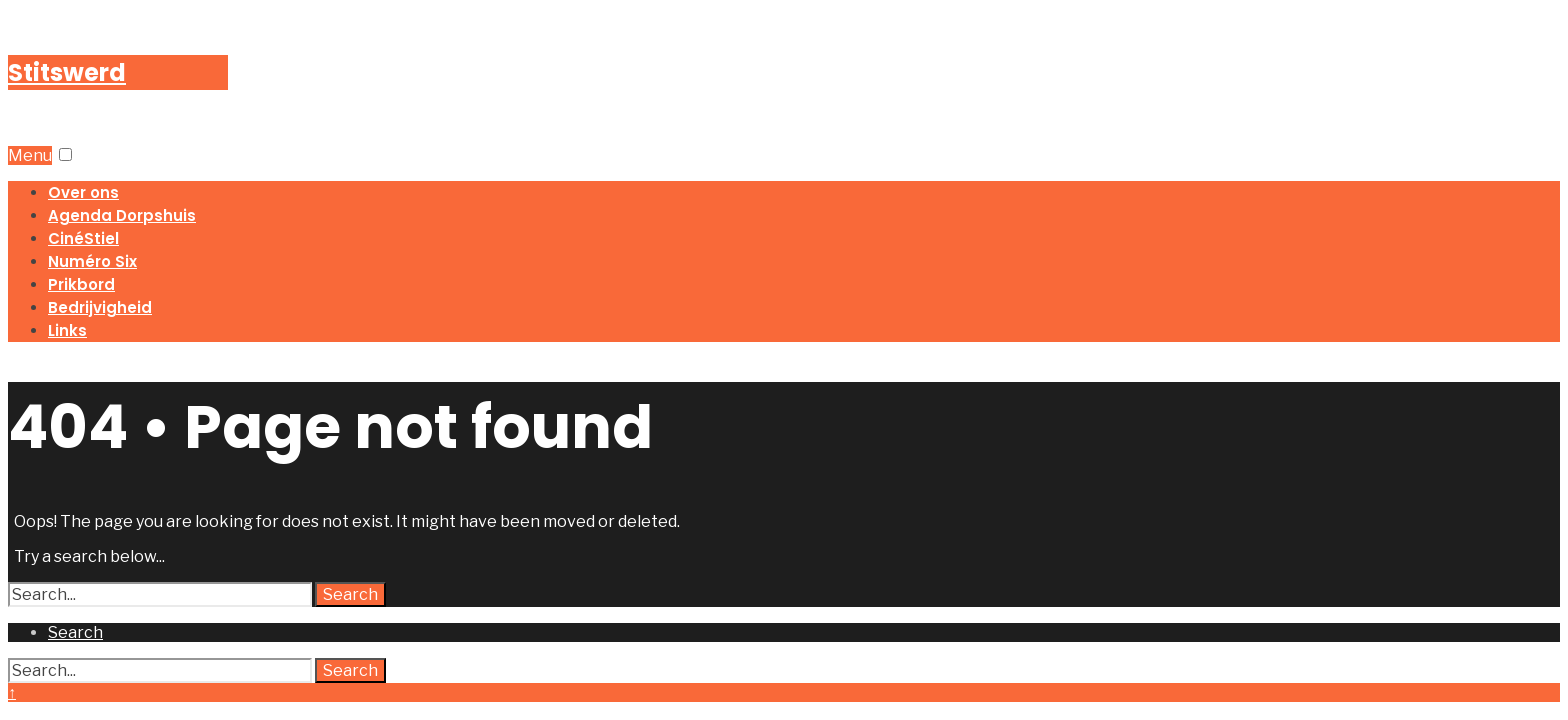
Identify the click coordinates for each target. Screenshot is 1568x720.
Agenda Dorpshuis (122, 215)
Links (67, 330)
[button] (65, 154)
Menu (30, 155)
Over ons (83, 192)
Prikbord (81, 284)
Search (350, 594)
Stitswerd (67, 72)
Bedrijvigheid (100, 307)
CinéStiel (83, 238)
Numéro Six (92, 261)
